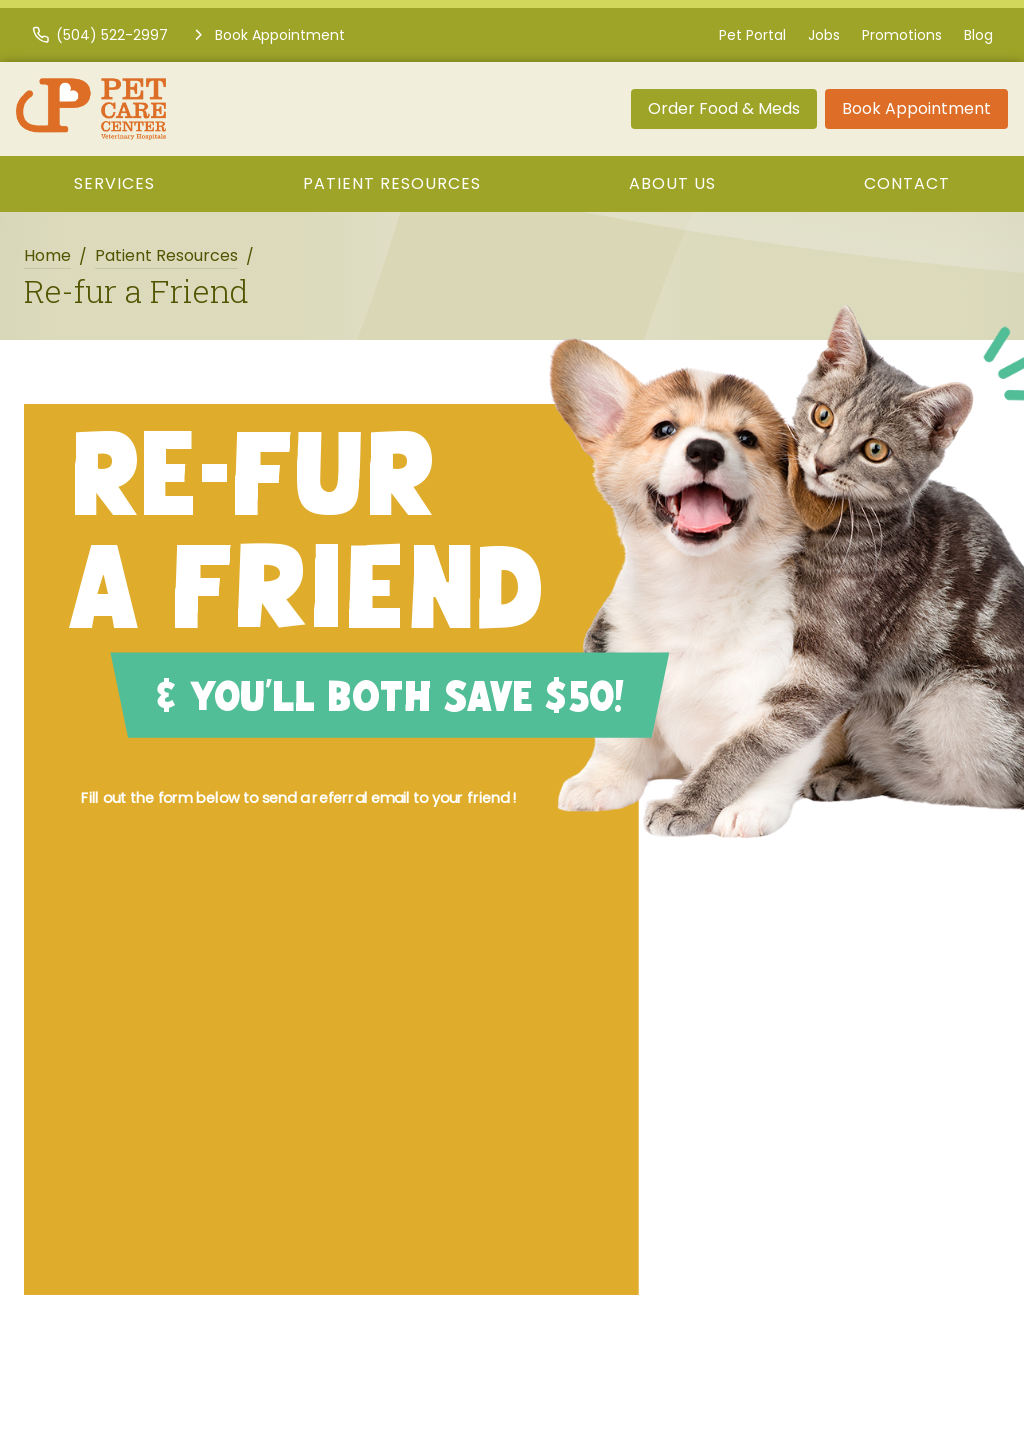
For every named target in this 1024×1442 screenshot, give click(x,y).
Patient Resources (392, 183)
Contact (907, 183)
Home (47, 255)
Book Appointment (916, 108)
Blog (978, 35)
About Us (672, 183)
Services (114, 183)
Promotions (902, 35)
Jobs (824, 35)
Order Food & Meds (724, 108)
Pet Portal (752, 35)
